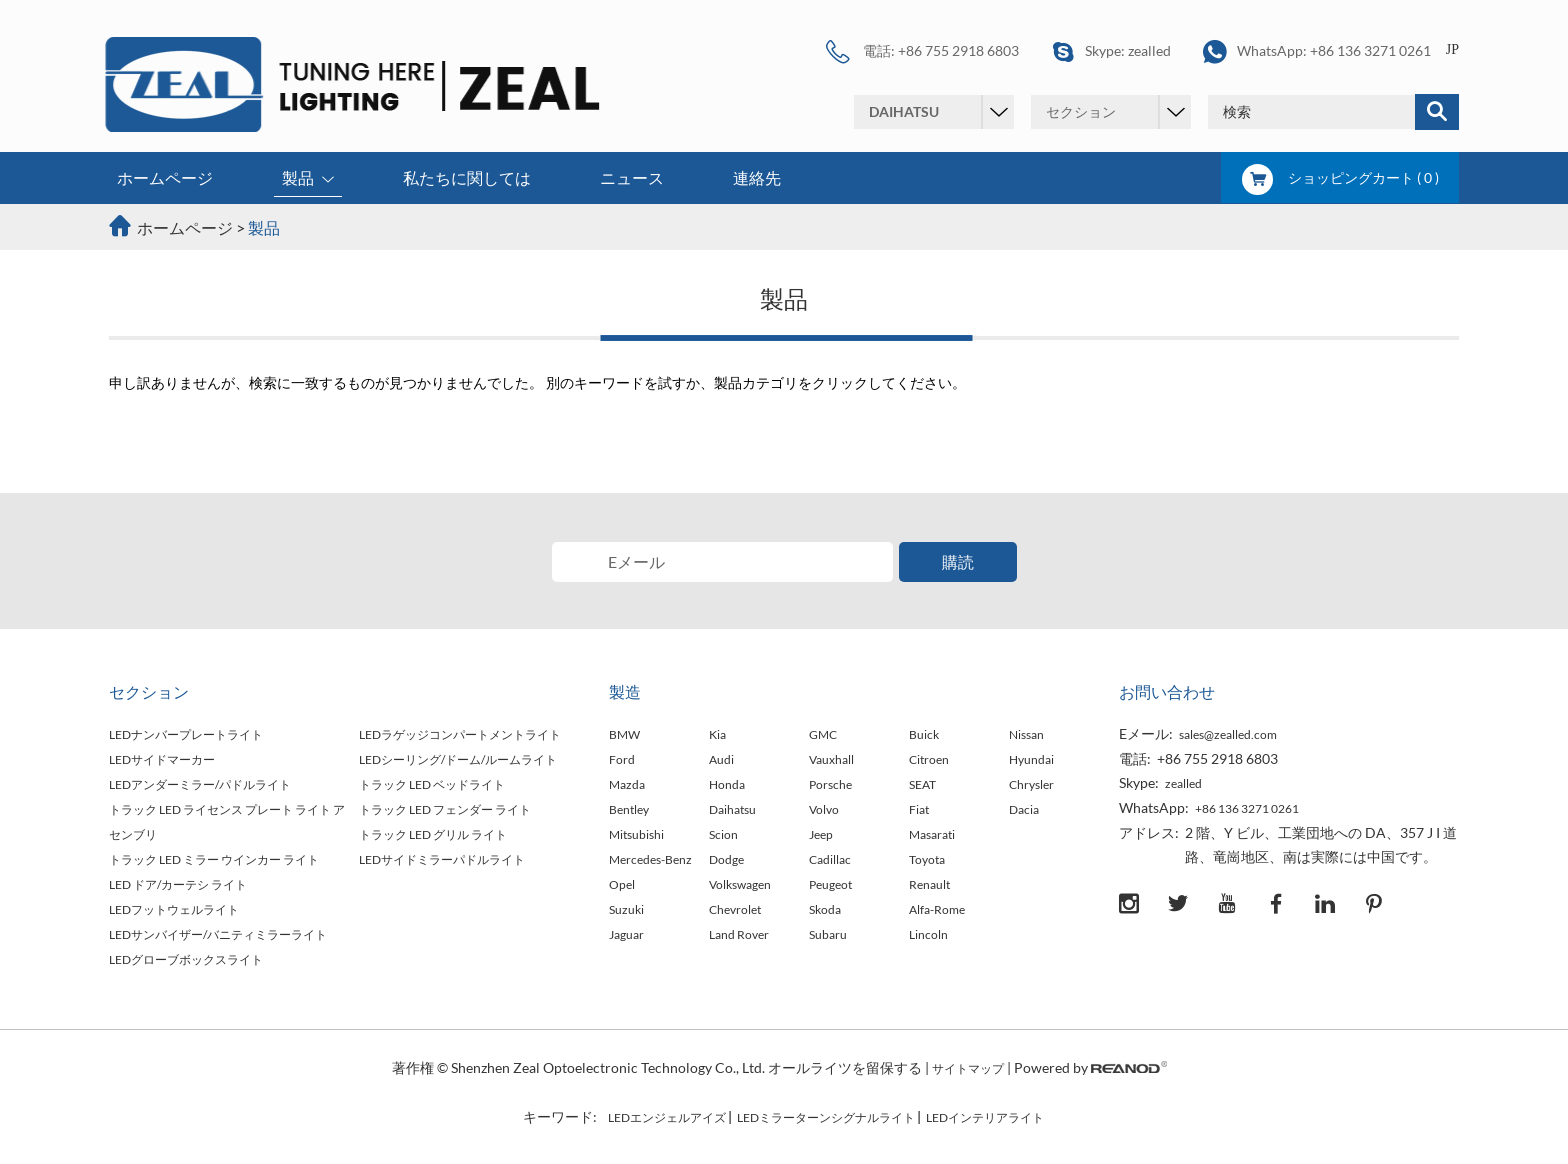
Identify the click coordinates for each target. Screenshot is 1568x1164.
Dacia (1024, 809)
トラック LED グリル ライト (433, 834)
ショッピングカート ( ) (1340, 177)
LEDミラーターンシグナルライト (826, 1117)
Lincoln (928, 934)
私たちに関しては (467, 177)
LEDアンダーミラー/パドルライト (200, 784)
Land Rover (739, 934)
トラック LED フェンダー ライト (445, 809)
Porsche (830, 784)
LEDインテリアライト (985, 1117)
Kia (717, 734)
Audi (721, 759)
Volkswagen (740, 884)
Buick (924, 734)
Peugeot (830, 884)
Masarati (932, 834)
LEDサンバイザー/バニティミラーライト (218, 934)
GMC (823, 734)
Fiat (919, 809)
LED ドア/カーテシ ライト (178, 884)
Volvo (824, 809)
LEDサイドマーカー (162, 759)
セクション (149, 691)
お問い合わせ (1167, 691)
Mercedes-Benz (650, 859)
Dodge (726, 859)
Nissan (1026, 734)
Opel (622, 884)
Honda (727, 784)
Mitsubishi (636, 834)
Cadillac (830, 859)
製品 (308, 180)
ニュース (632, 177)
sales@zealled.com (1228, 734)
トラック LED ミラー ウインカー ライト (214, 859)
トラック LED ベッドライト (432, 784)
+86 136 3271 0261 (1370, 50)
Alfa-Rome (937, 909)
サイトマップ (968, 1068)
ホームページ (165, 177)
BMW (624, 734)
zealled (1149, 50)
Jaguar (626, 934)
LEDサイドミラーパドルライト (442, 859)
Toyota (927, 859)
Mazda (627, 784)
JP (1452, 49)
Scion (723, 834)
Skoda (825, 909)
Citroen (929, 759)
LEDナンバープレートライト (186, 734)
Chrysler (1031, 784)
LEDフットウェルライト (174, 909)
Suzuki (626, 909)
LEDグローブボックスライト (186, 959)
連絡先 (757, 177)
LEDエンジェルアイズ (667, 1117)
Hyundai (1031, 759)
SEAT (922, 784)
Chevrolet (735, 909)
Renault (929, 884)
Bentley (629, 809)
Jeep (821, 834)
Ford (622, 759)
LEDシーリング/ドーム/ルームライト (458, 759)
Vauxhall (831, 759)
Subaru (828, 934)
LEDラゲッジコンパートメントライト (460, 734)
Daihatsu (732, 809)
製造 (625, 691)
